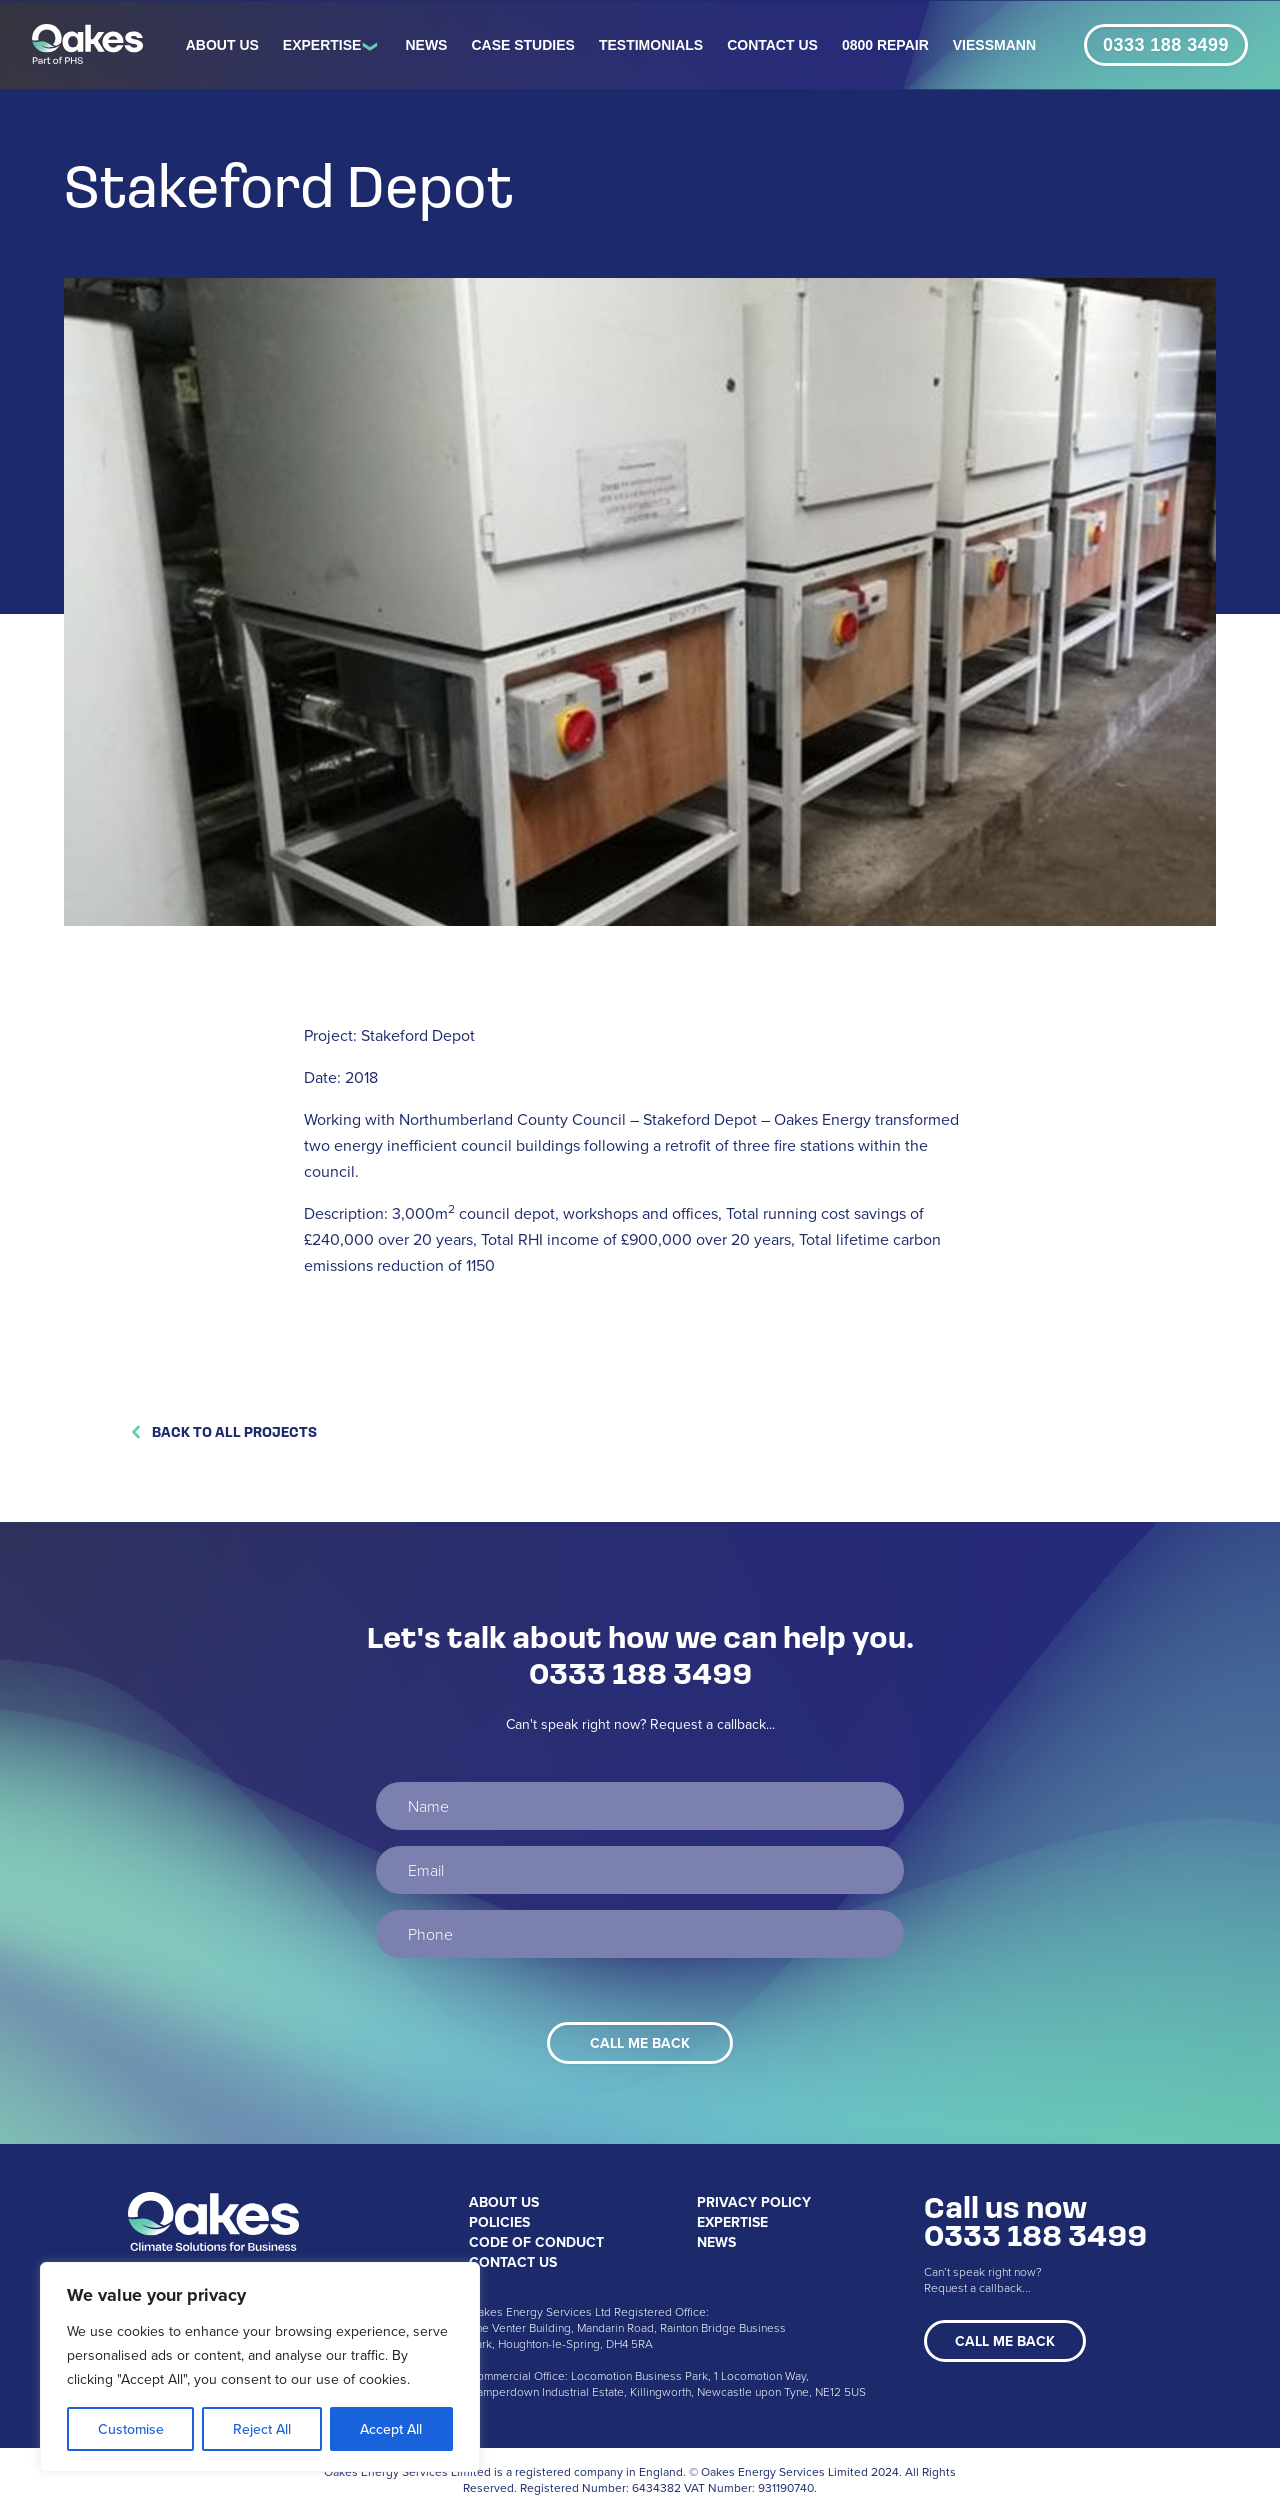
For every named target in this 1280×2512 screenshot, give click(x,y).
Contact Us (772, 45)
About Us (222, 45)
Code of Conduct (536, 2242)
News (426, 45)
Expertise (322, 45)
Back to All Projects (222, 1431)
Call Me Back (1005, 2341)
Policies (499, 2222)
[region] (260, 2367)
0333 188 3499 (1166, 45)
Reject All (262, 2429)
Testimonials (651, 45)
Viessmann (994, 45)
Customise (131, 2429)
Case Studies (522, 45)
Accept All (391, 2429)
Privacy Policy (754, 2202)
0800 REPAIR (885, 45)
